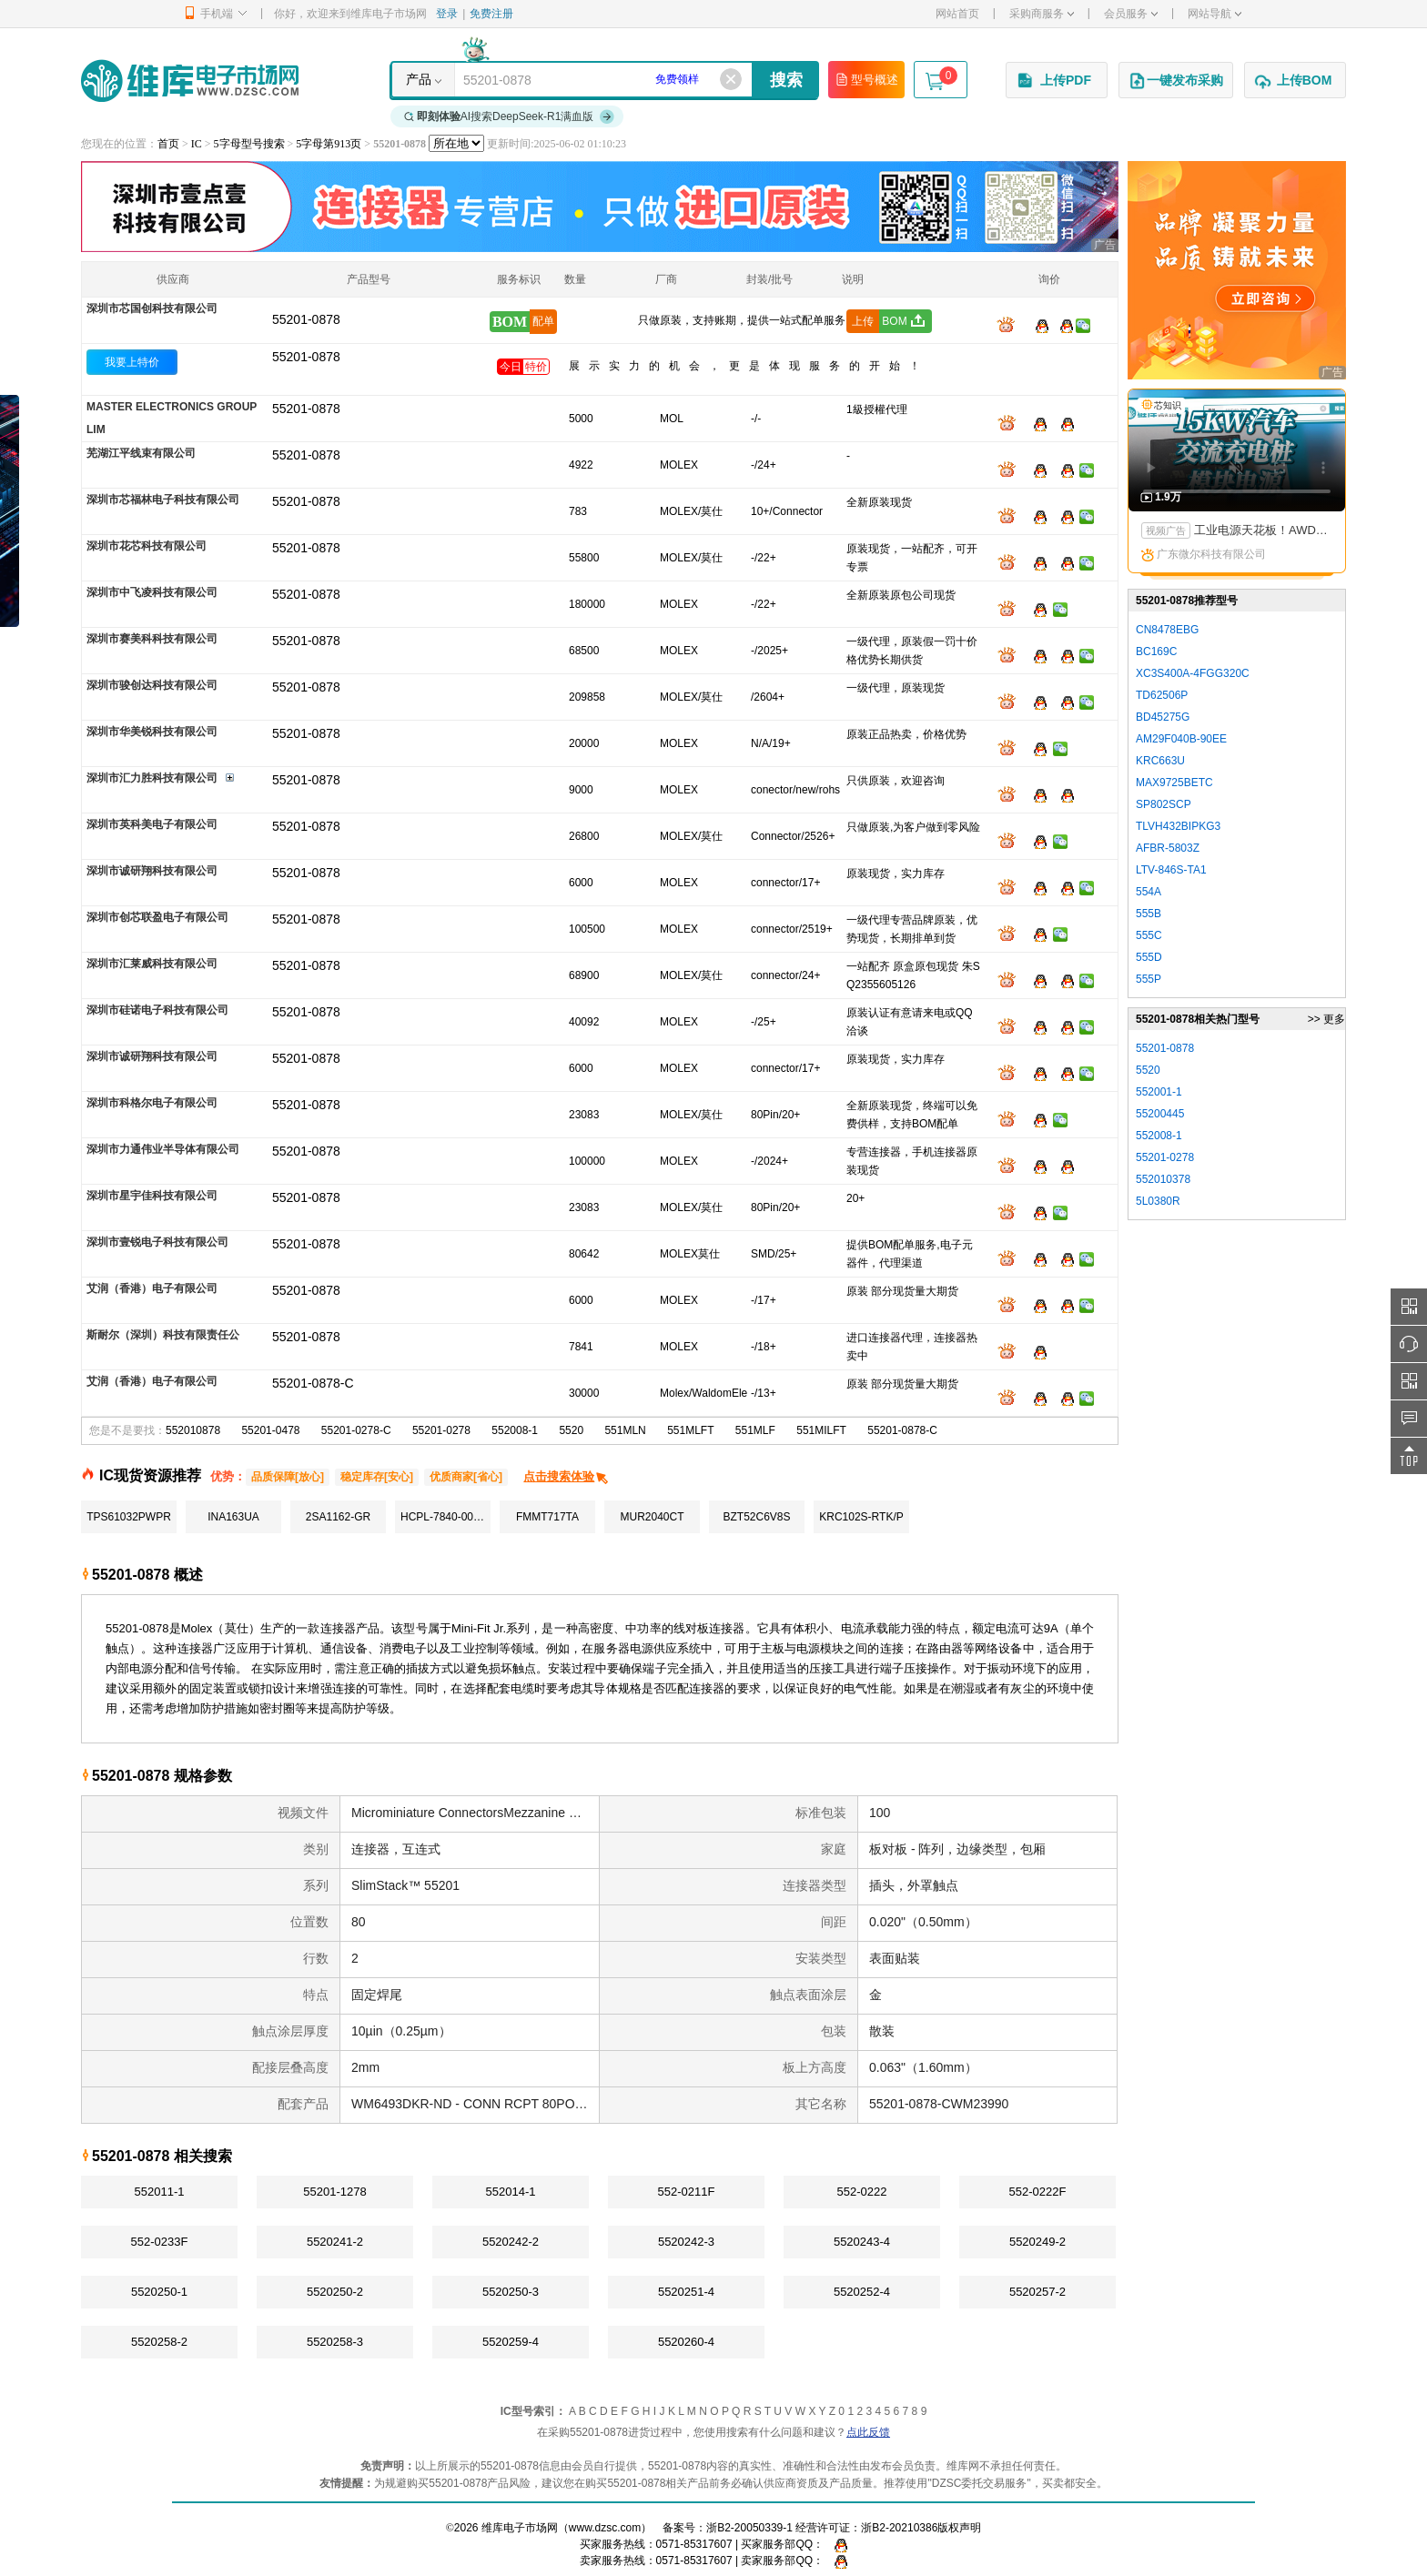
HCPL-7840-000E (443, 1516)
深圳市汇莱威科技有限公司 (152, 963)
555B (1148, 913)
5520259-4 (510, 2342)
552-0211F (686, 2191)
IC (196, 143)
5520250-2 (335, 2291)
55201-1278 (334, 2191)
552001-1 (1159, 1092)
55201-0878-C (902, 1430)
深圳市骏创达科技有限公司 (152, 685)
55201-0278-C (356, 1430)
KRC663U (1160, 760)
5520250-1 (159, 2291)
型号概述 (866, 79)
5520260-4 (686, 2342)
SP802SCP (1163, 804)
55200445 (1160, 1113)
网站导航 (1214, 13)
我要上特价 (132, 362)
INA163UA (233, 1516)
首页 (168, 143)
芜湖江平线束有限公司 (141, 453)
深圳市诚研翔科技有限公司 (152, 870)
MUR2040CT (651, 1516)
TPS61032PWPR (128, 1516)
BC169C (1156, 651)
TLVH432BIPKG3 (1178, 826)
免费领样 (677, 79)
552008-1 (514, 1430)
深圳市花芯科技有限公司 (146, 546)
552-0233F (159, 2241)
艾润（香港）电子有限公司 (152, 1288)
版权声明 (959, 2527)
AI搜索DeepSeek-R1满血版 (509, 116)
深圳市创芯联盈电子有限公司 (157, 917)
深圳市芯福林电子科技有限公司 (162, 499)
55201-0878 (306, 356)
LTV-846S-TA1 (1171, 870)
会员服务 (1131, 13)
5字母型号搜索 (249, 143)
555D (1149, 957)
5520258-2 (159, 2342)
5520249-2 (1037, 2241)
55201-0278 (441, 1430)
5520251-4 (686, 2291)
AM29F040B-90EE (1181, 738)
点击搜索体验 (566, 1476)
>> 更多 (1326, 1019)
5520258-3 (335, 2342)
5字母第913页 (328, 143)
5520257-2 (1037, 2291)
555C (1149, 935)
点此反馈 (868, 2432)
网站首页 (957, 13)
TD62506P (1162, 695)
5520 (571, 1430)
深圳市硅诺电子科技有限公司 (157, 1010)
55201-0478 (270, 1430)
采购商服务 (1041, 13)
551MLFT (690, 1430)
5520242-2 (510, 2241)
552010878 (193, 1430)
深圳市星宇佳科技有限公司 (152, 1195)
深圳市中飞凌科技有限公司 (152, 592)
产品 (418, 79)
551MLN (624, 1430)
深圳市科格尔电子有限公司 (152, 1102)
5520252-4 (862, 2291)
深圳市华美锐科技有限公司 (152, 731)
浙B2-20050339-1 (749, 2527)
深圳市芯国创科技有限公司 (152, 308)
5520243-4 (862, 2241)
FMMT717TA (547, 1516)
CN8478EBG (1167, 629)
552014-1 (511, 2191)
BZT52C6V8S (756, 1516)
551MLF (755, 1430)
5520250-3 (510, 2291)
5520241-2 (335, 2241)
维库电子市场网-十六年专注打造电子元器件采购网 (190, 80)
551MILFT (821, 1430)
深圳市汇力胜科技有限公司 (152, 778)
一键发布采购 (1175, 81)
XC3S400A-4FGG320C (1193, 673)
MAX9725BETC (1174, 782)
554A (1148, 891)
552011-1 (160, 2191)
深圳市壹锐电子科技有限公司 (157, 1242)
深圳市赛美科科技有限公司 (152, 638)
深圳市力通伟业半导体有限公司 (162, 1149)
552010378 (1163, 1179)
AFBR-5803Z (1167, 848)
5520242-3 (686, 2241)
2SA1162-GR (338, 1516)
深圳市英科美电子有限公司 (152, 824)
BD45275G (1162, 717)
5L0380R (1158, 1201)
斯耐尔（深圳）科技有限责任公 (162, 1334)
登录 (447, 13)
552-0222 (862, 2191)
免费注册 (491, 13)
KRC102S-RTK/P (861, 1516)
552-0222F (1038, 2191)
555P (1148, 979)
